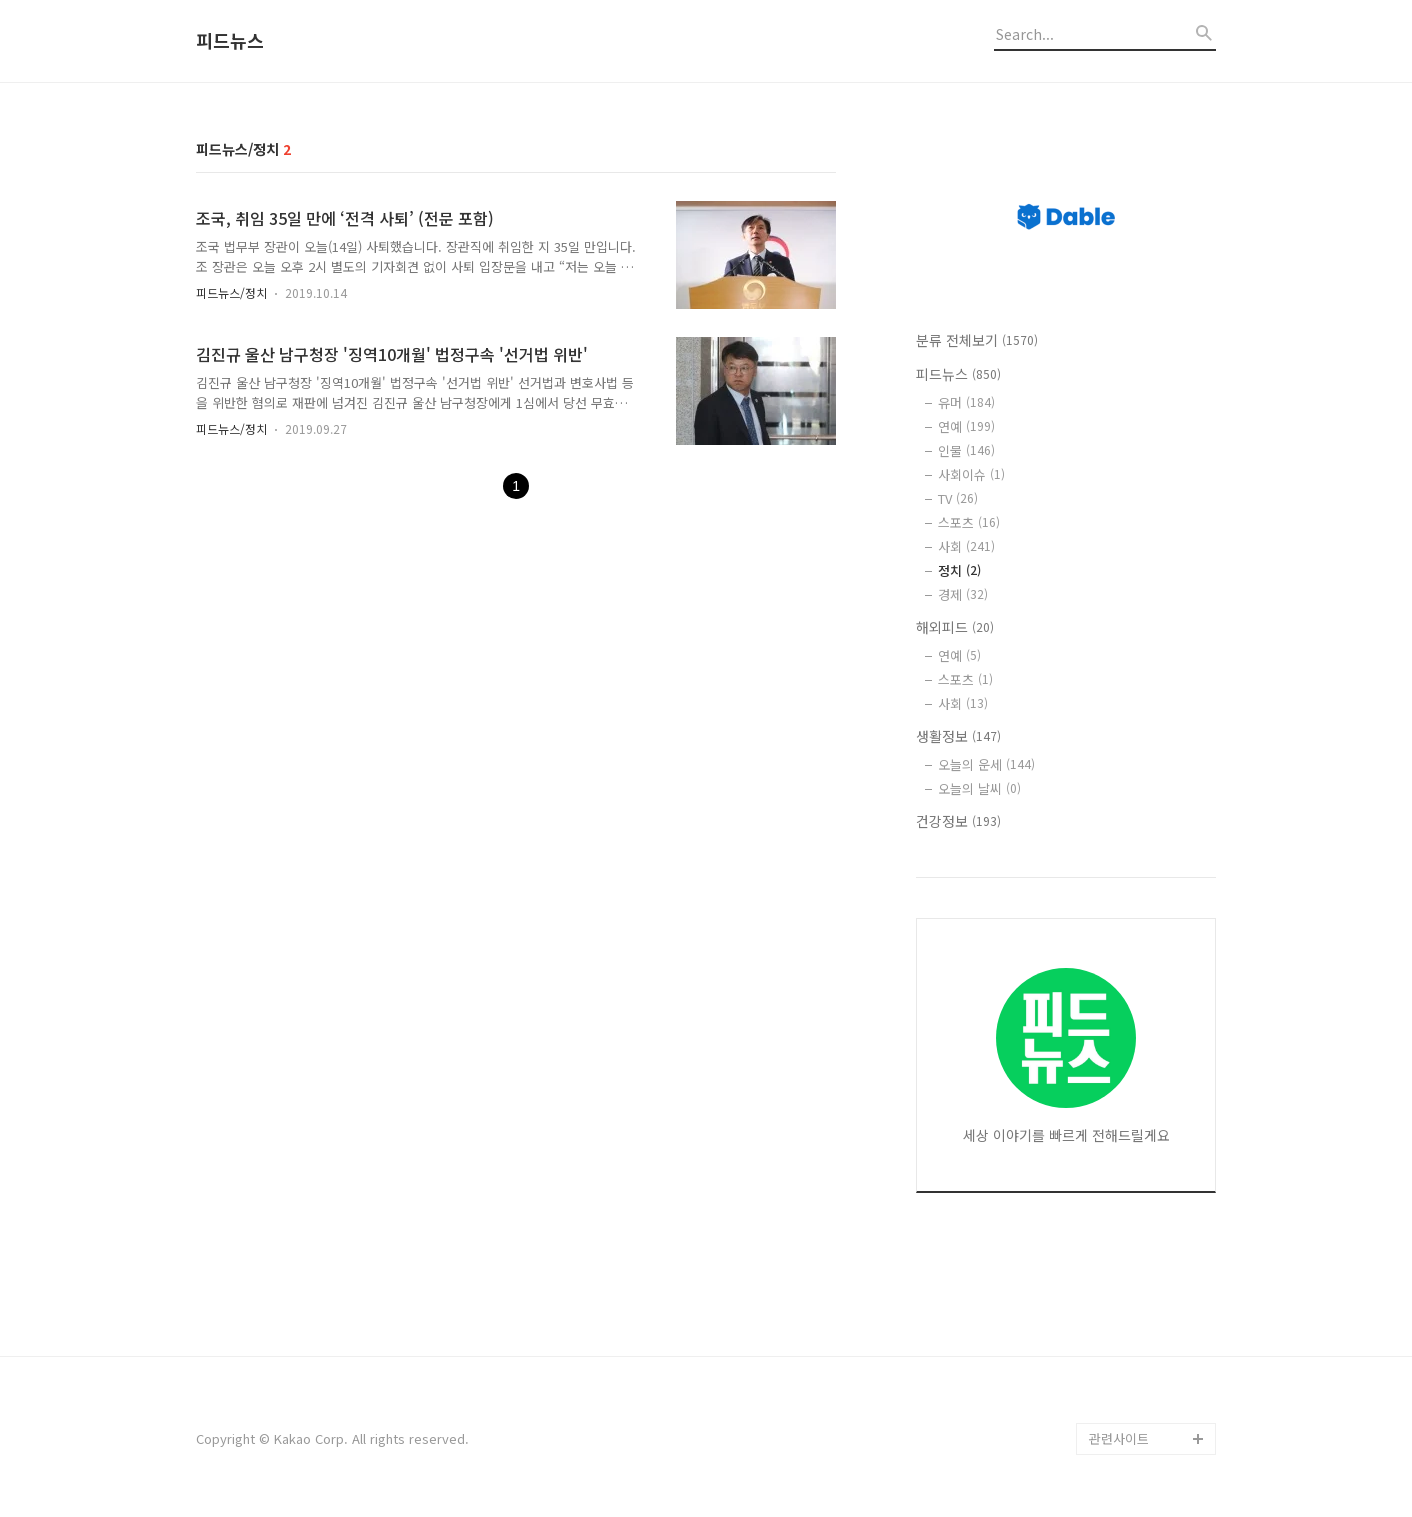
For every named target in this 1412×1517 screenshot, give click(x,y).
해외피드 (955, 627)
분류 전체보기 (977, 340)
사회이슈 (971, 474)
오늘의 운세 (986, 764)
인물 (966, 450)
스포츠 (969, 522)
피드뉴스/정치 (231, 292)
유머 (966, 402)
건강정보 (958, 821)
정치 (959, 570)
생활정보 (958, 736)
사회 (966, 546)
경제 (963, 594)
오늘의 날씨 (979, 788)
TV (958, 498)
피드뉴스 (230, 41)
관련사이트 (1119, 1438)
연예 (966, 426)
